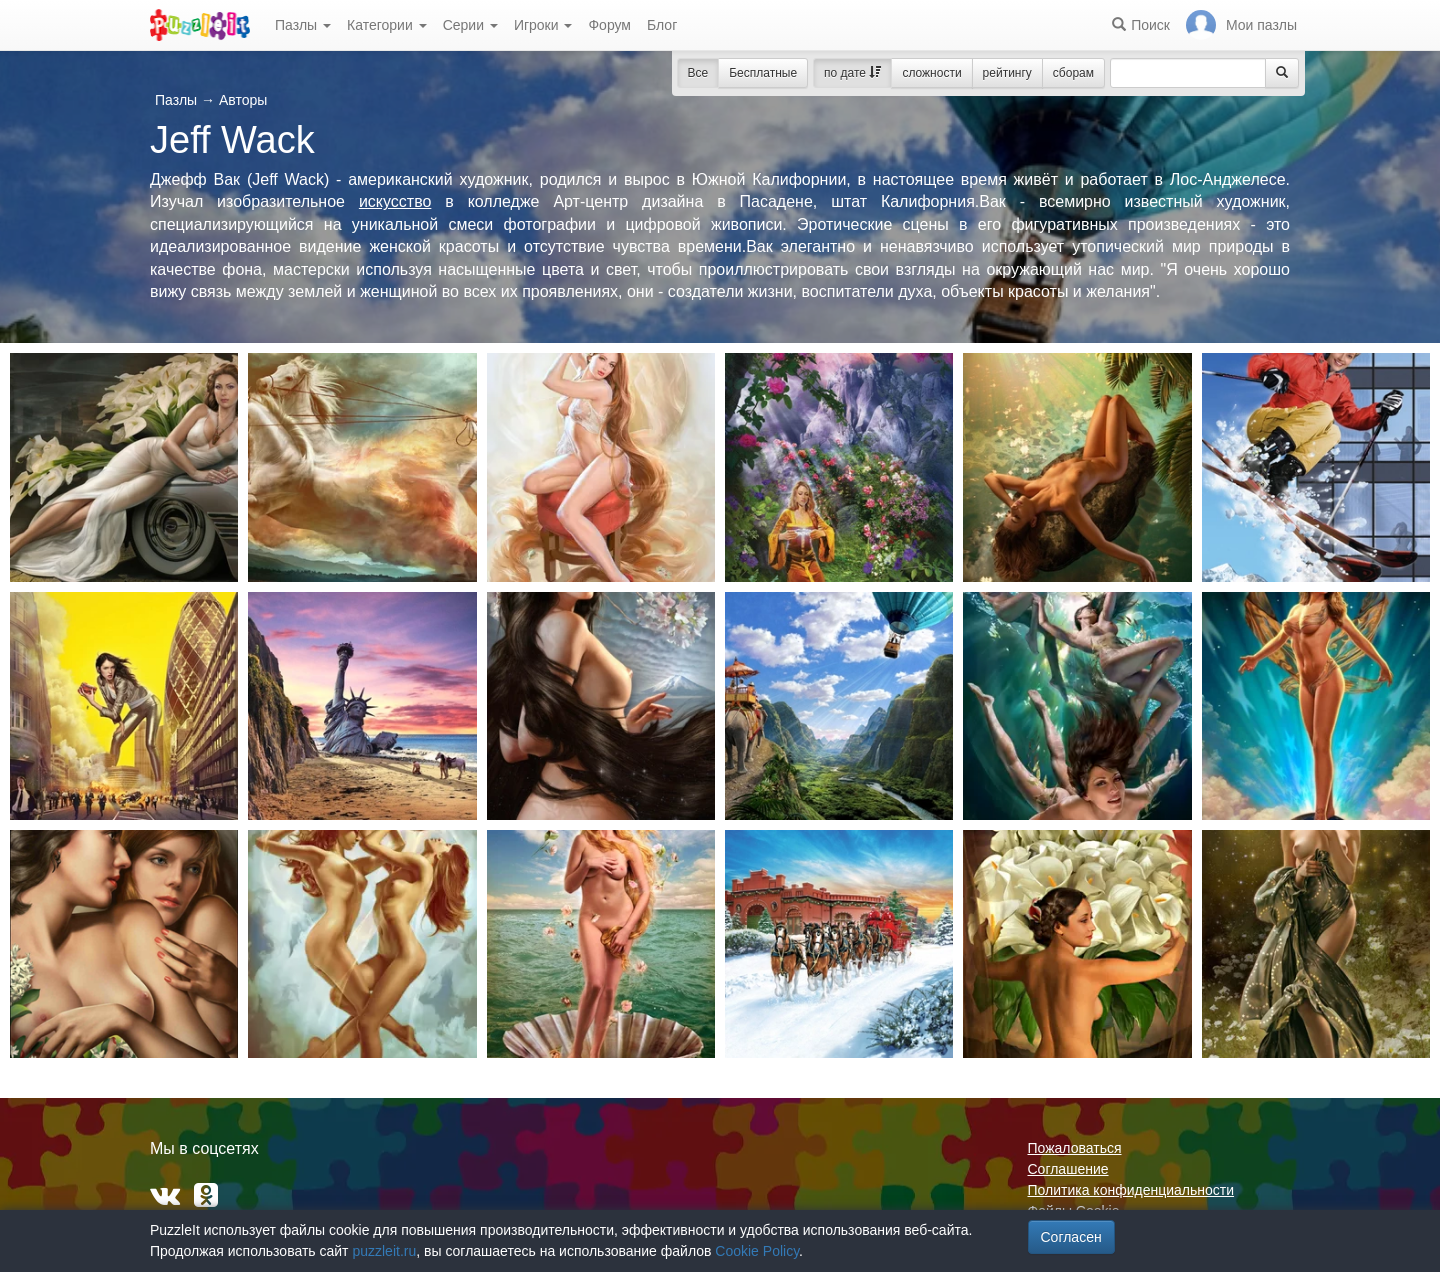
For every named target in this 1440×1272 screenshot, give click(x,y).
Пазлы (303, 25)
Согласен (1071, 1237)
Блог (662, 25)
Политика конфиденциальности (1131, 1190)
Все (698, 73)
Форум (609, 25)
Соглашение (1068, 1169)
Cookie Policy (757, 1251)
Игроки (543, 25)
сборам (1073, 73)
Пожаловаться (1075, 1148)
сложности (931, 73)
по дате (852, 73)
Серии (470, 25)
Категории (387, 25)
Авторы (243, 100)
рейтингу (1007, 73)
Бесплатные (763, 73)
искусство (395, 201)
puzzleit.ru (384, 1251)
